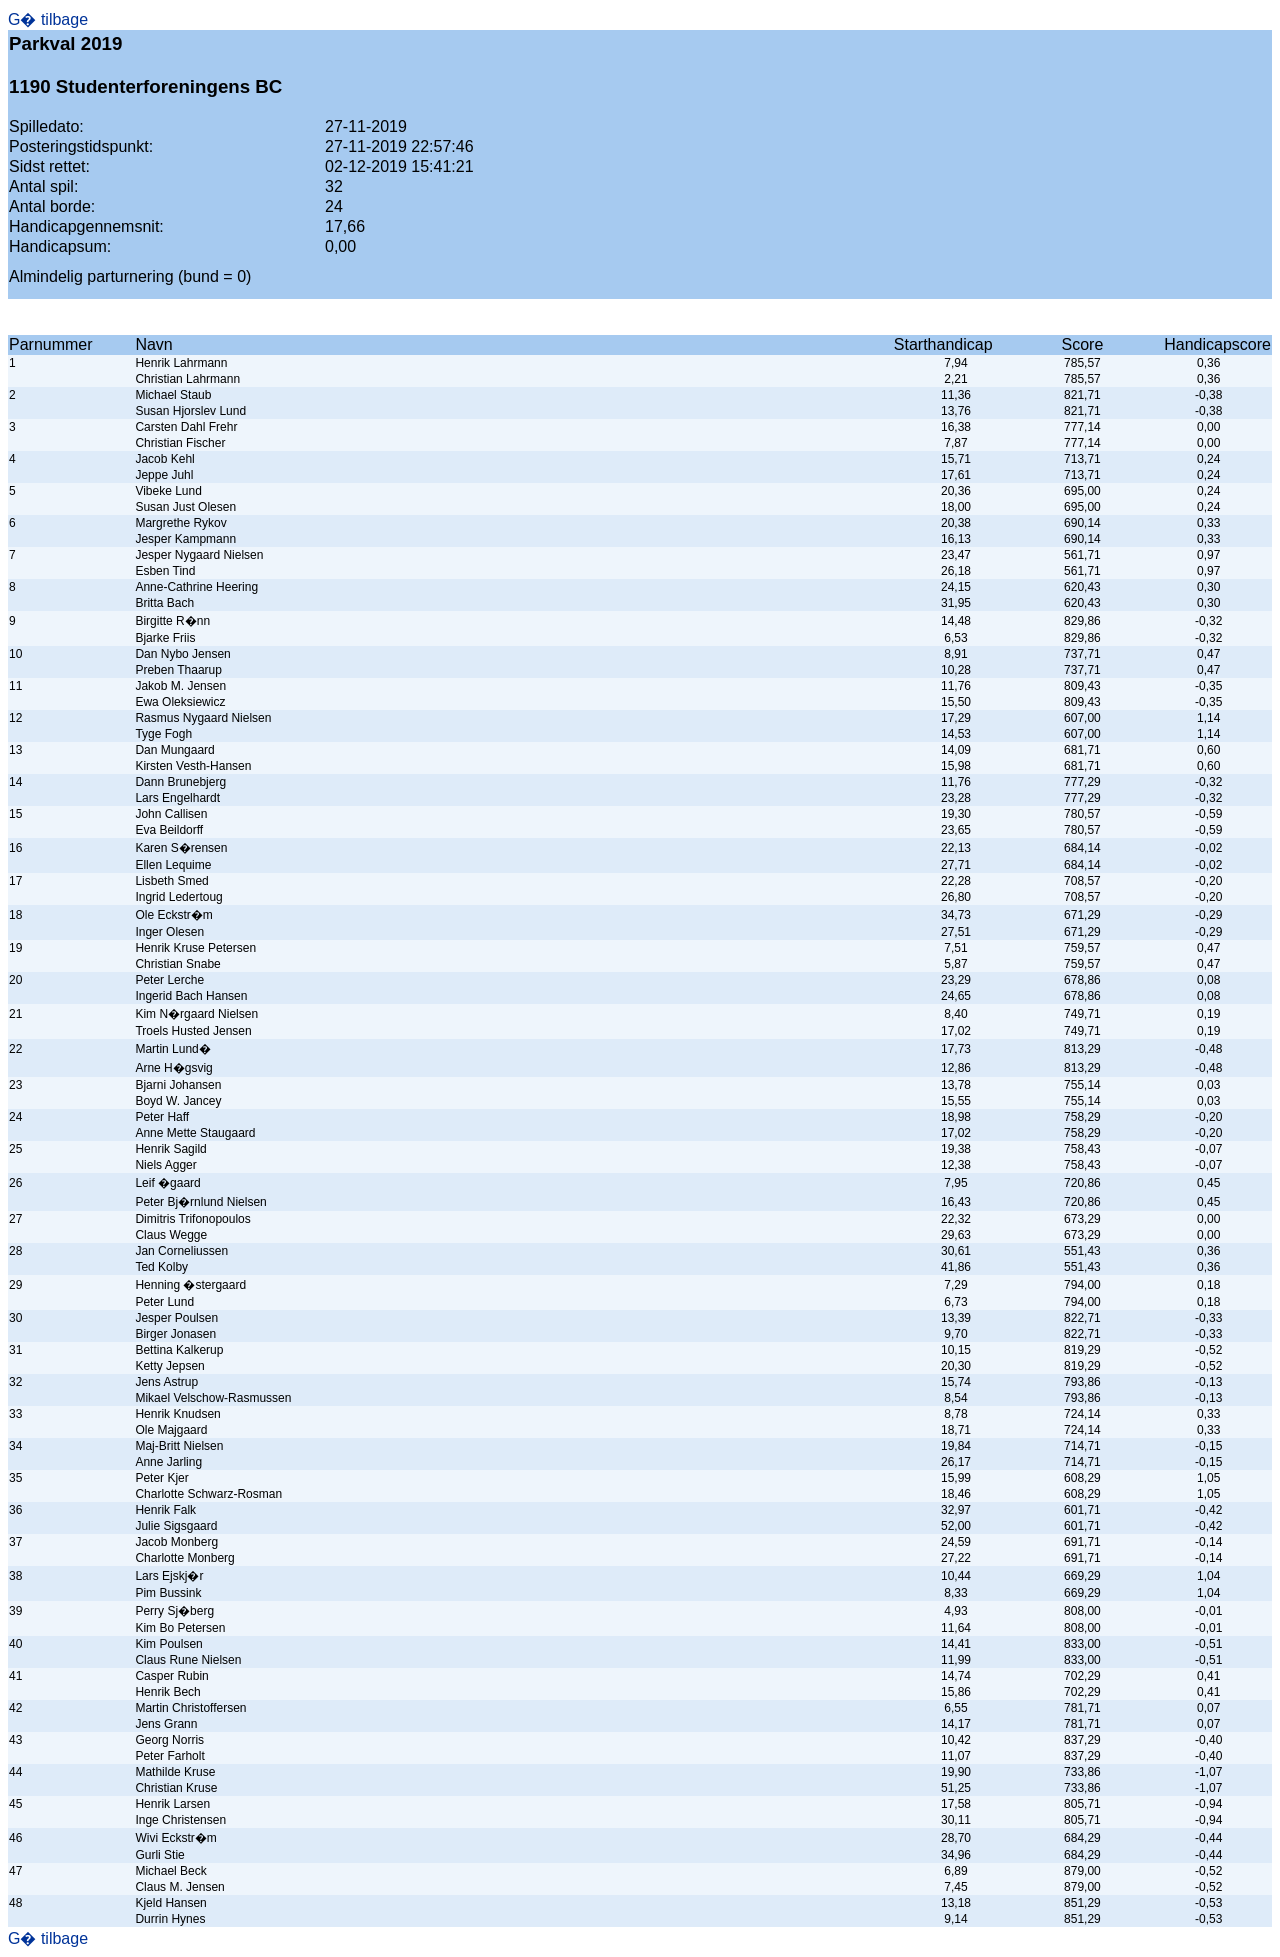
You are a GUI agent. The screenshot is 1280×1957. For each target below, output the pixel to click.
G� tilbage (48, 19)
